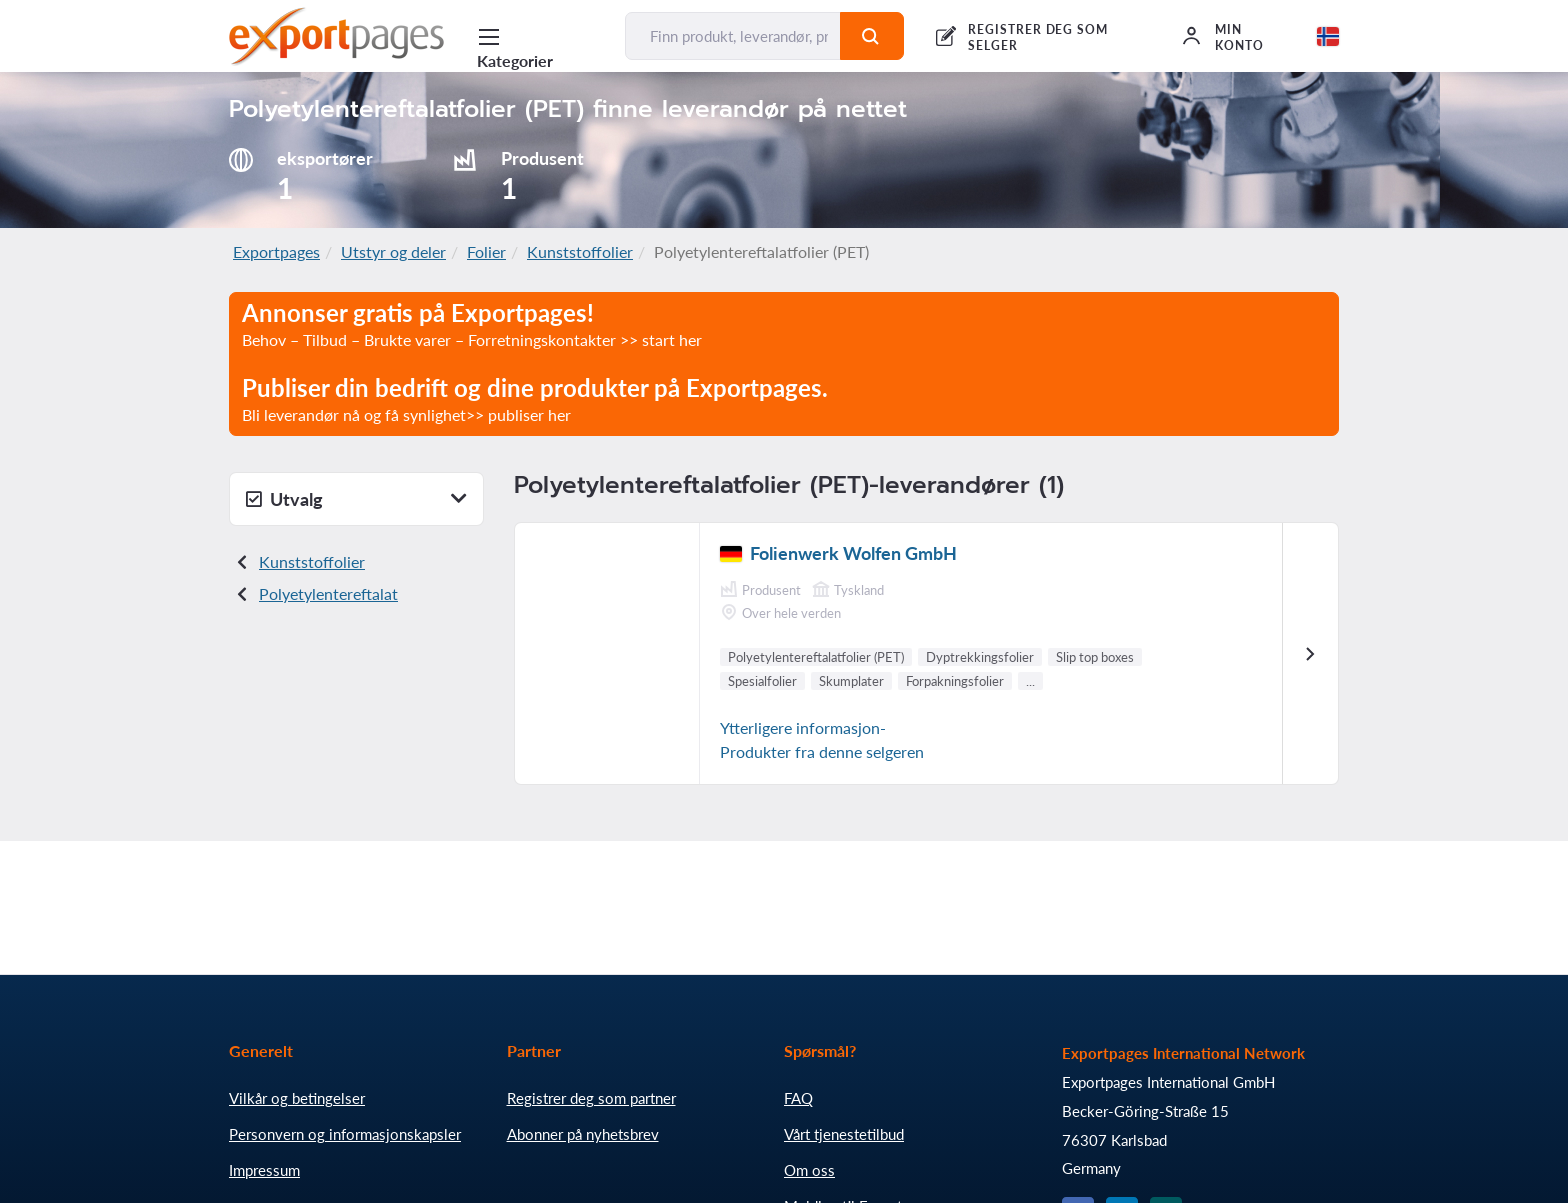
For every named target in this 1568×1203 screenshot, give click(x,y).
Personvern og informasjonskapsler (345, 1134)
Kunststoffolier (580, 251)
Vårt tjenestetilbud (844, 1134)
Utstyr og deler (393, 251)
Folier (486, 251)
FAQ (798, 1098)
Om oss (809, 1170)
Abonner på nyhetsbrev (583, 1134)
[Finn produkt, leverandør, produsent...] (733, 36)
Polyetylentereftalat (328, 593)
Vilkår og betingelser (297, 1098)
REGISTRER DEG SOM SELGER (1038, 37)
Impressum (264, 1170)
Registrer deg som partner (591, 1098)
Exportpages (276, 251)
